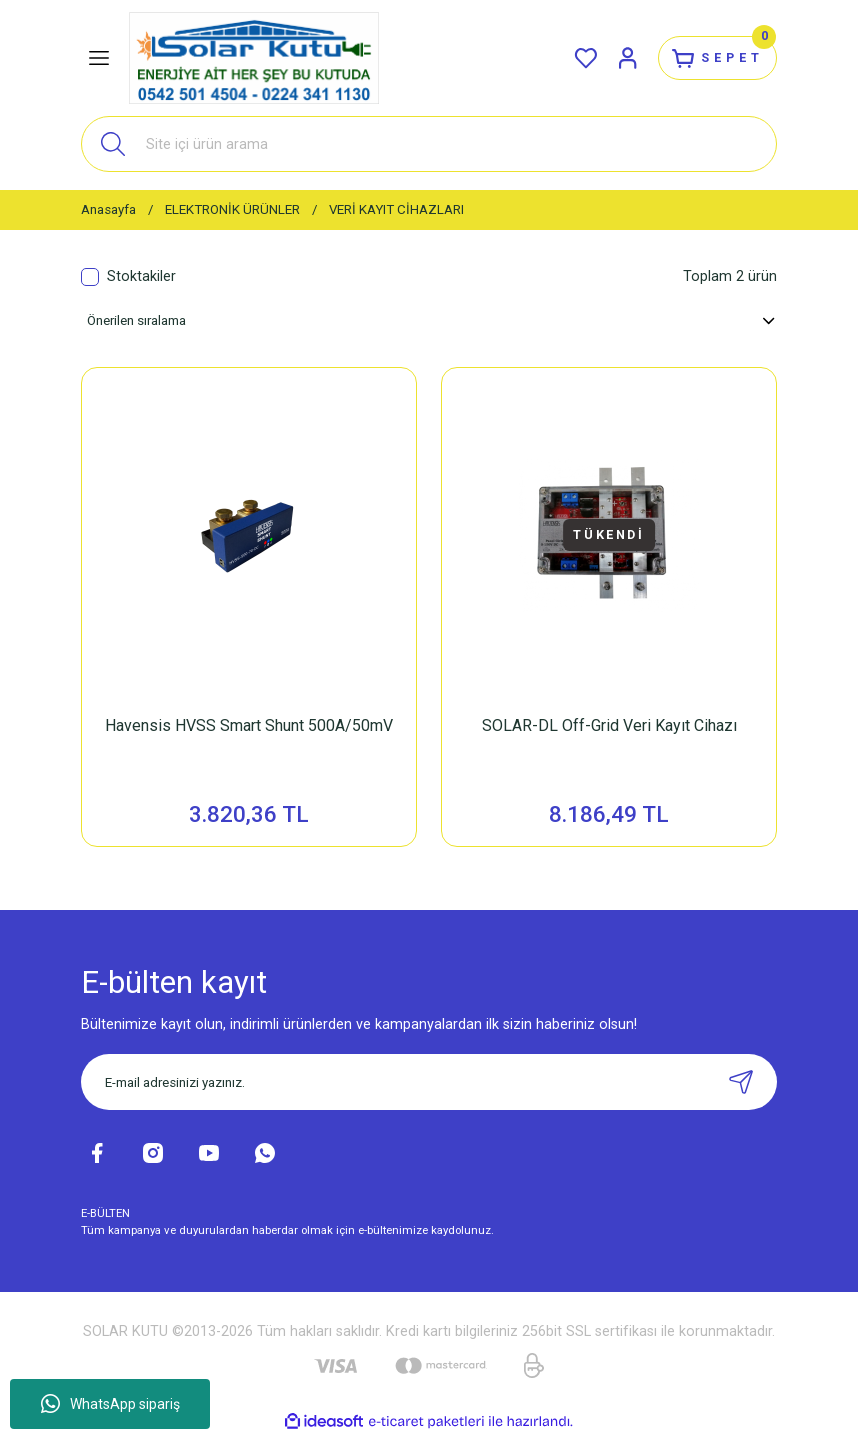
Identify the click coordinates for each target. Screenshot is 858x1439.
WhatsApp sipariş (110, 1404)
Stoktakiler (141, 276)
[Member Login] (613, 58)
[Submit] (741, 1085)
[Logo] (254, 58)
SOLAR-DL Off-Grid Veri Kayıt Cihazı (609, 725)
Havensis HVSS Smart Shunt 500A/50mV (249, 725)
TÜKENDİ (609, 534)
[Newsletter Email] (429, 1085)
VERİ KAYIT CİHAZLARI (396, 209)
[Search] (429, 144)
